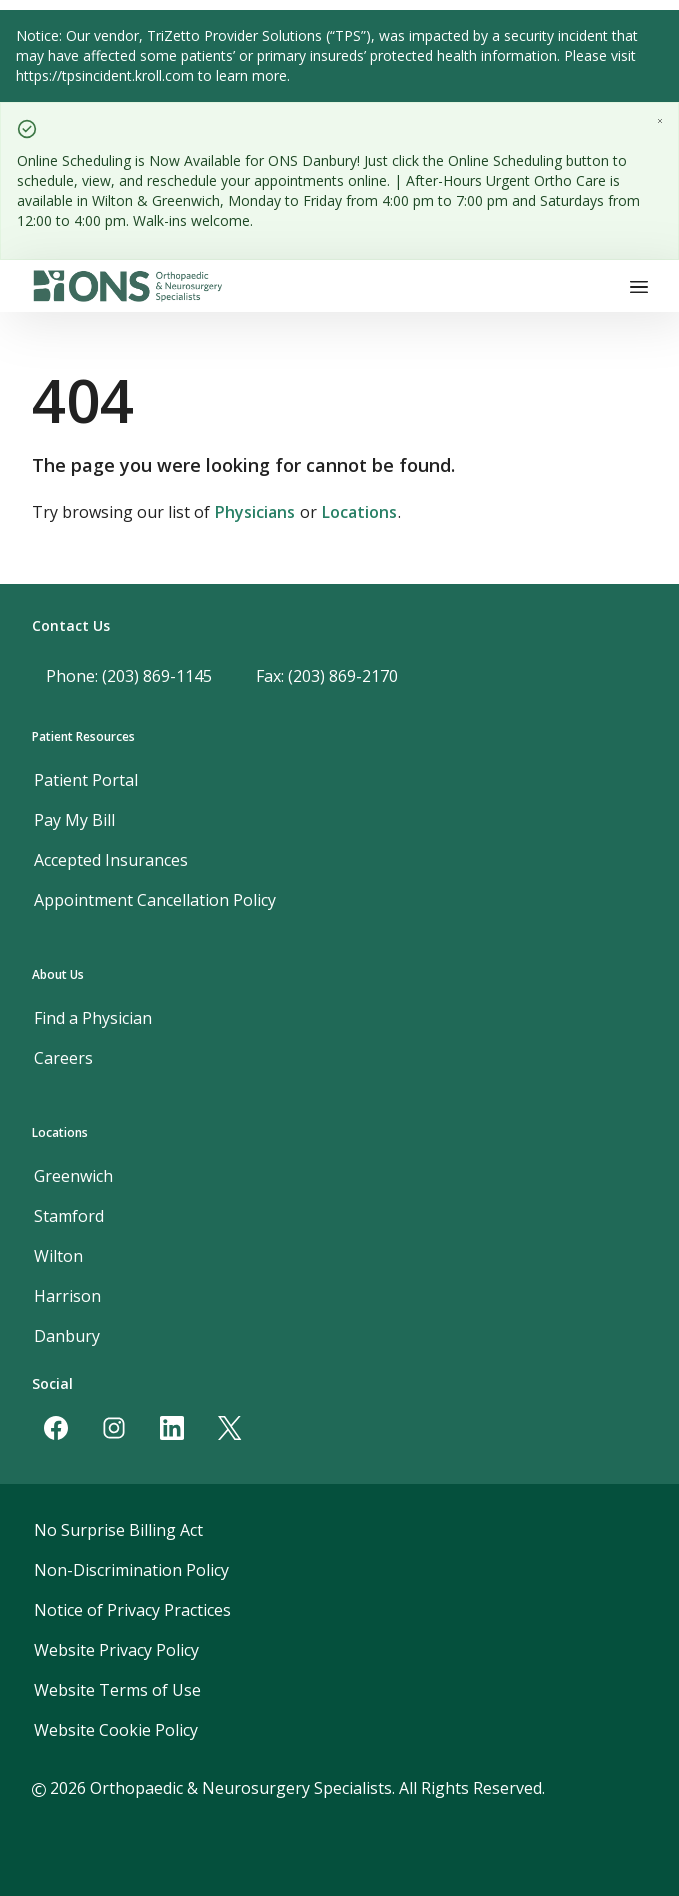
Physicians (255, 512)
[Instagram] (114, 1428)
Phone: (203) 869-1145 (129, 676)
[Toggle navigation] (639, 286)
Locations (359, 512)
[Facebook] (56, 1428)
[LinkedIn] (172, 1428)
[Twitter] (230, 1428)
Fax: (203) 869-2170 (327, 676)
